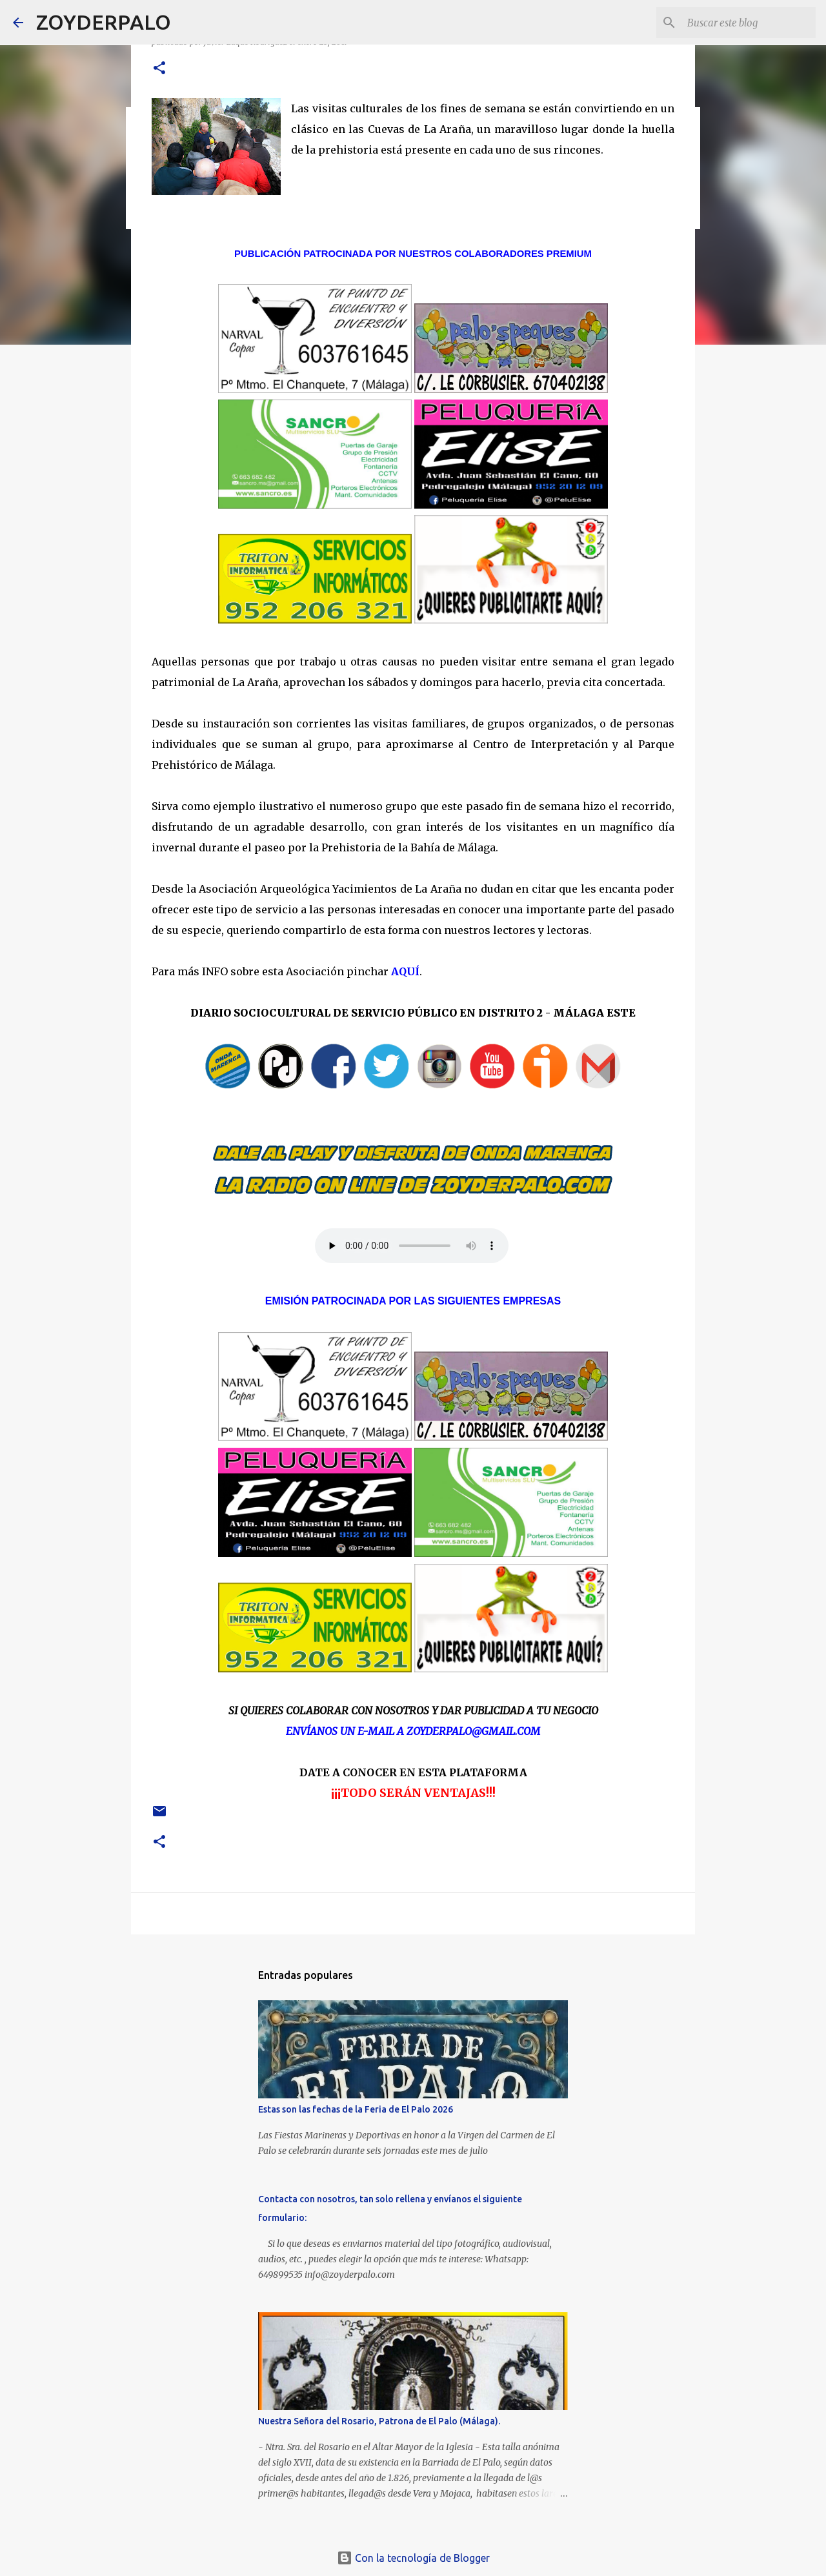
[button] (159, 68)
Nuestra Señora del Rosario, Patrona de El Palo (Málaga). (379, 2421)
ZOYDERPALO (103, 22)
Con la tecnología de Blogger (413, 2558)
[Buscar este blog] (748, 22)
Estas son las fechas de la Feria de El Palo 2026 (355, 2109)
